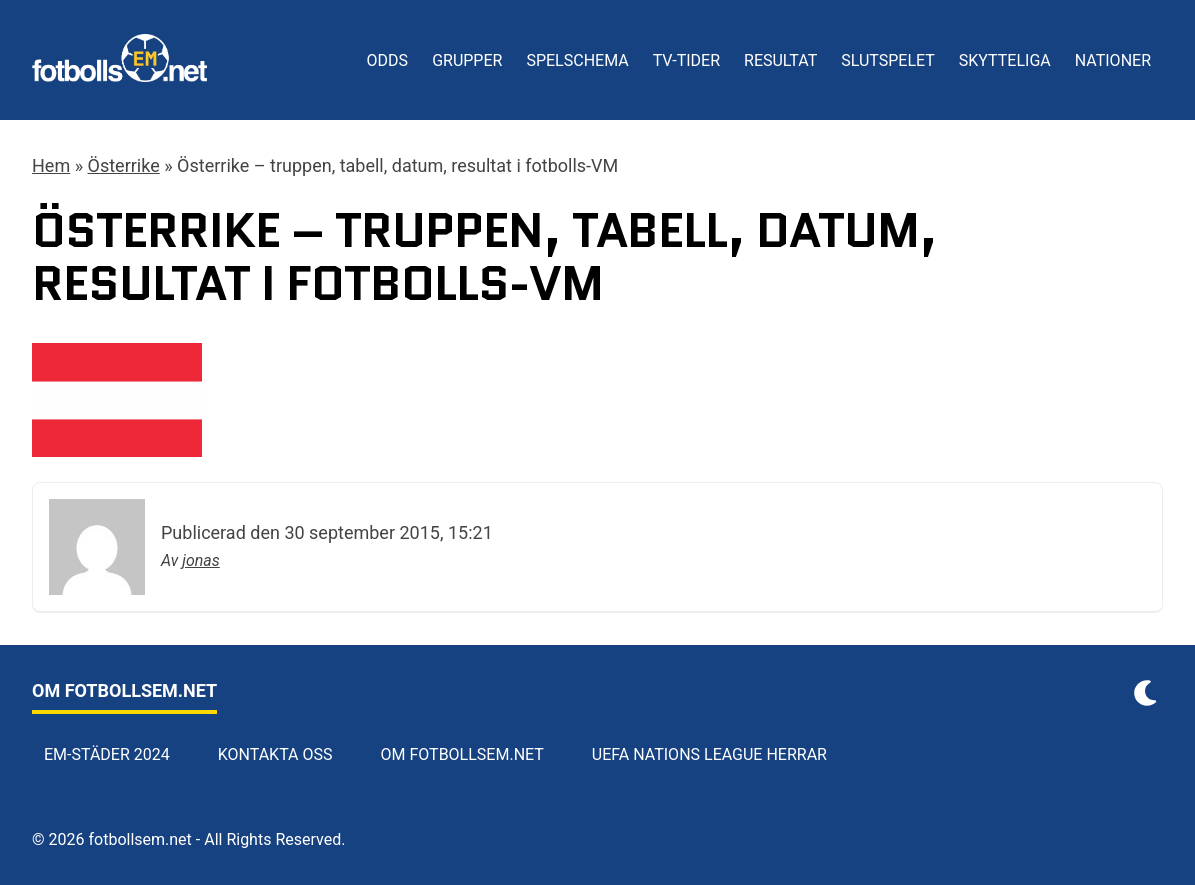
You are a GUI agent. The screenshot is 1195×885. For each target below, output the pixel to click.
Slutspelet (888, 60)
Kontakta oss (275, 754)
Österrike (124, 165)
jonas (201, 560)
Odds (388, 60)
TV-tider (686, 60)
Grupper (467, 60)
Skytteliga (1005, 60)
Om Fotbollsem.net (462, 754)
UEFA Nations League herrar (709, 754)
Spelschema (577, 60)
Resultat (780, 60)
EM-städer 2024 (107, 754)
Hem (51, 165)
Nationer (1113, 60)
